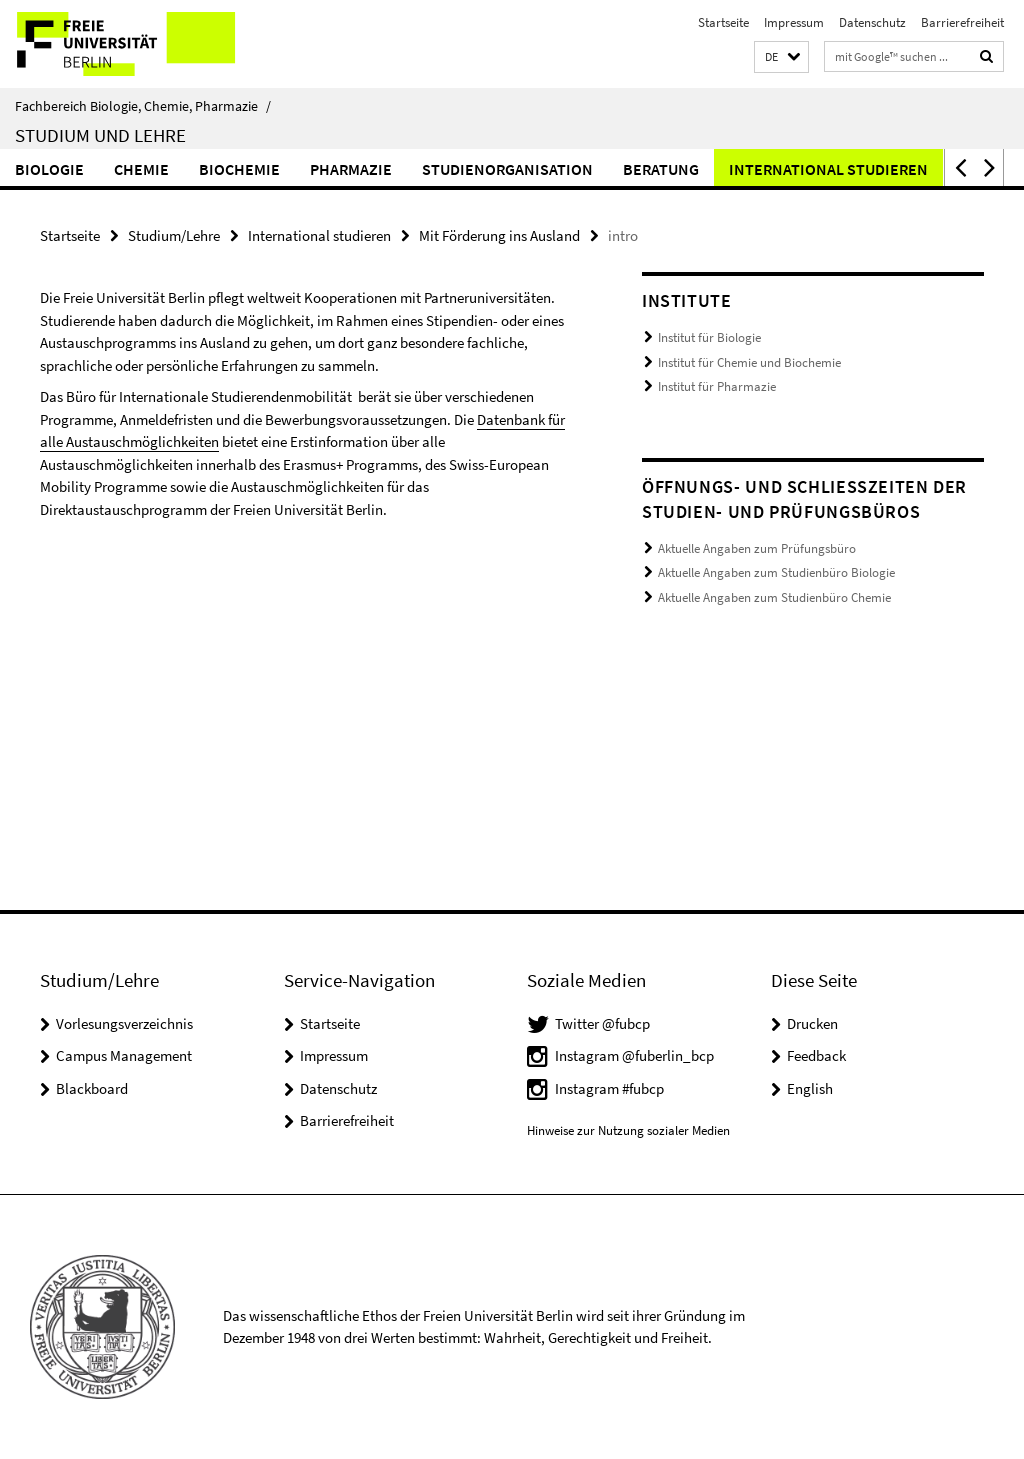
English (810, 1088)
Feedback (816, 1055)
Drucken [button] (812, 1023)
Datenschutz (872, 22)
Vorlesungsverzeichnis (124, 1023)
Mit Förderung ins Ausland (499, 235)
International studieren (828, 169)
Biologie (49, 169)
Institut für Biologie (709, 337)
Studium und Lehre (100, 135)
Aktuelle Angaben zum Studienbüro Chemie (774, 597)
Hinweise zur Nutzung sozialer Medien (628, 1130)
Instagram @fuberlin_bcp (634, 1055)
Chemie (141, 169)
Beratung (661, 169)
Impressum (794, 22)
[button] (781, 57)
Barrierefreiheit (962, 22)
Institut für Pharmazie (717, 386)
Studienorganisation (507, 169)
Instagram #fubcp (609, 1088)
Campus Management (124, 1055)
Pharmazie (351, 169)
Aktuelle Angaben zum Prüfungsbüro (757, 548)
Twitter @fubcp (602, 1023)
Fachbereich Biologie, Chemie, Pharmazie (143, 106)
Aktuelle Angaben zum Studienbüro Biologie (776, 572)
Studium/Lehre (174, 235)
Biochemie (239, 169)
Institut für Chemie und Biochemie (749, 362)
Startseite (723, 22)
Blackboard (92, 1088)
